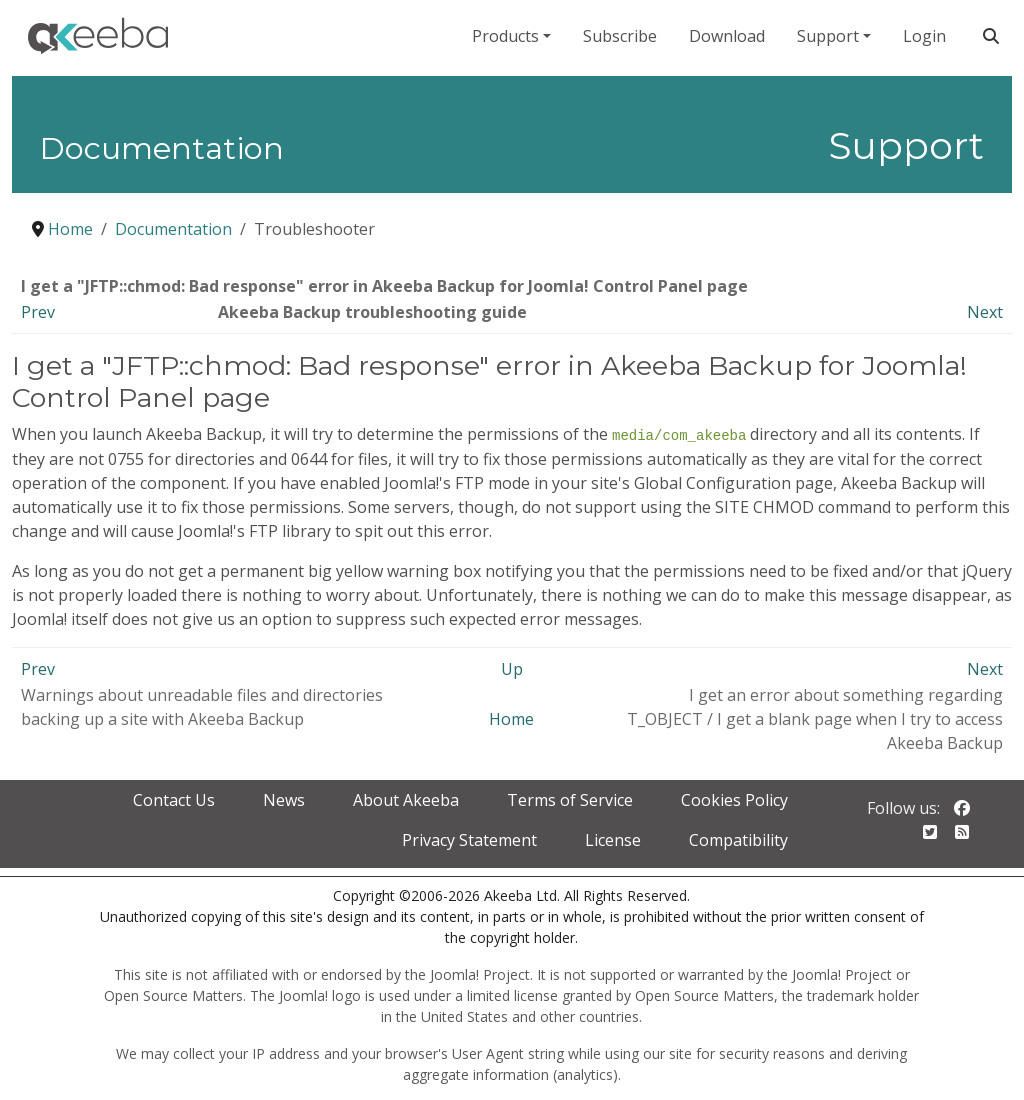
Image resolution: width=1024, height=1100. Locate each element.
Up (512, 668)
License (613, 839)
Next (985, 312)
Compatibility (738, 839)
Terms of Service (570, 799)
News (284, 799)
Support (828, 36)
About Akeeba (406, 799)
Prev (38, 312)
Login (924, 36)
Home (511, 718)
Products (505, 36)
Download (727, 36)
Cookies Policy (734, 799)
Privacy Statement (469, 839)
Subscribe (620, 36)
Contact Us (174, 799)
